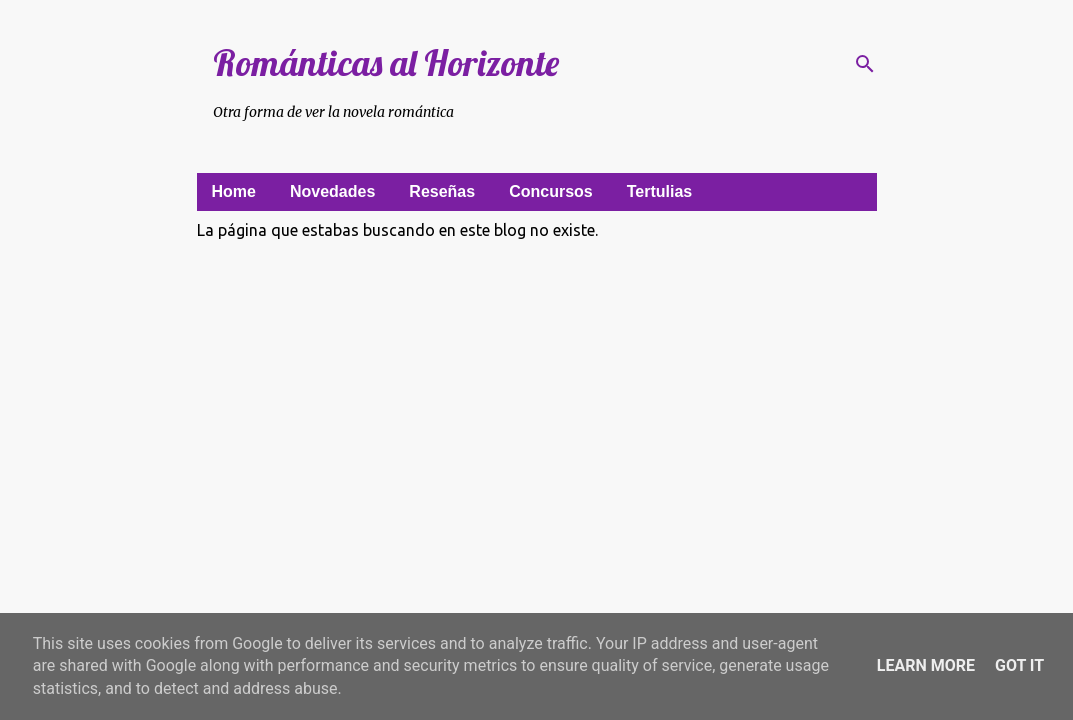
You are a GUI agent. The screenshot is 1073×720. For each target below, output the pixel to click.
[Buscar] (865, 64)
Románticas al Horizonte (386, 62)
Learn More (926, 665)
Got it (1019, 665)
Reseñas (442, 191)
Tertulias (660, 191)
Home (234, 191)
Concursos (551, 191)
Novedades (332, 191)
